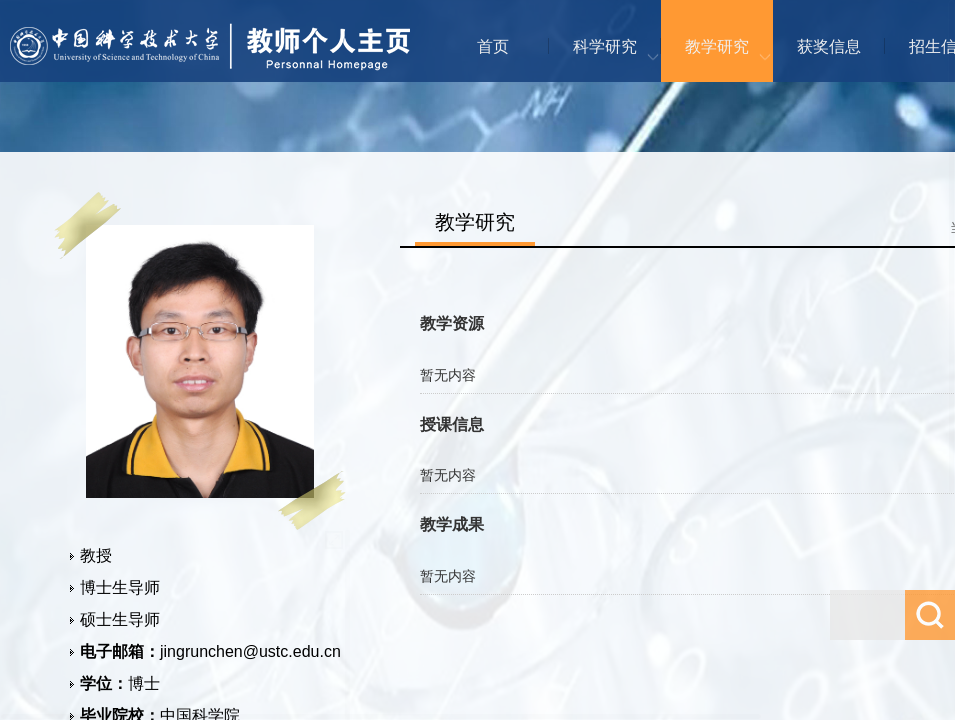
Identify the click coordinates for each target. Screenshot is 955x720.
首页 (493, 46)
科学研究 (605, 46)
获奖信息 (829, 46)
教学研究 (717, 46)
